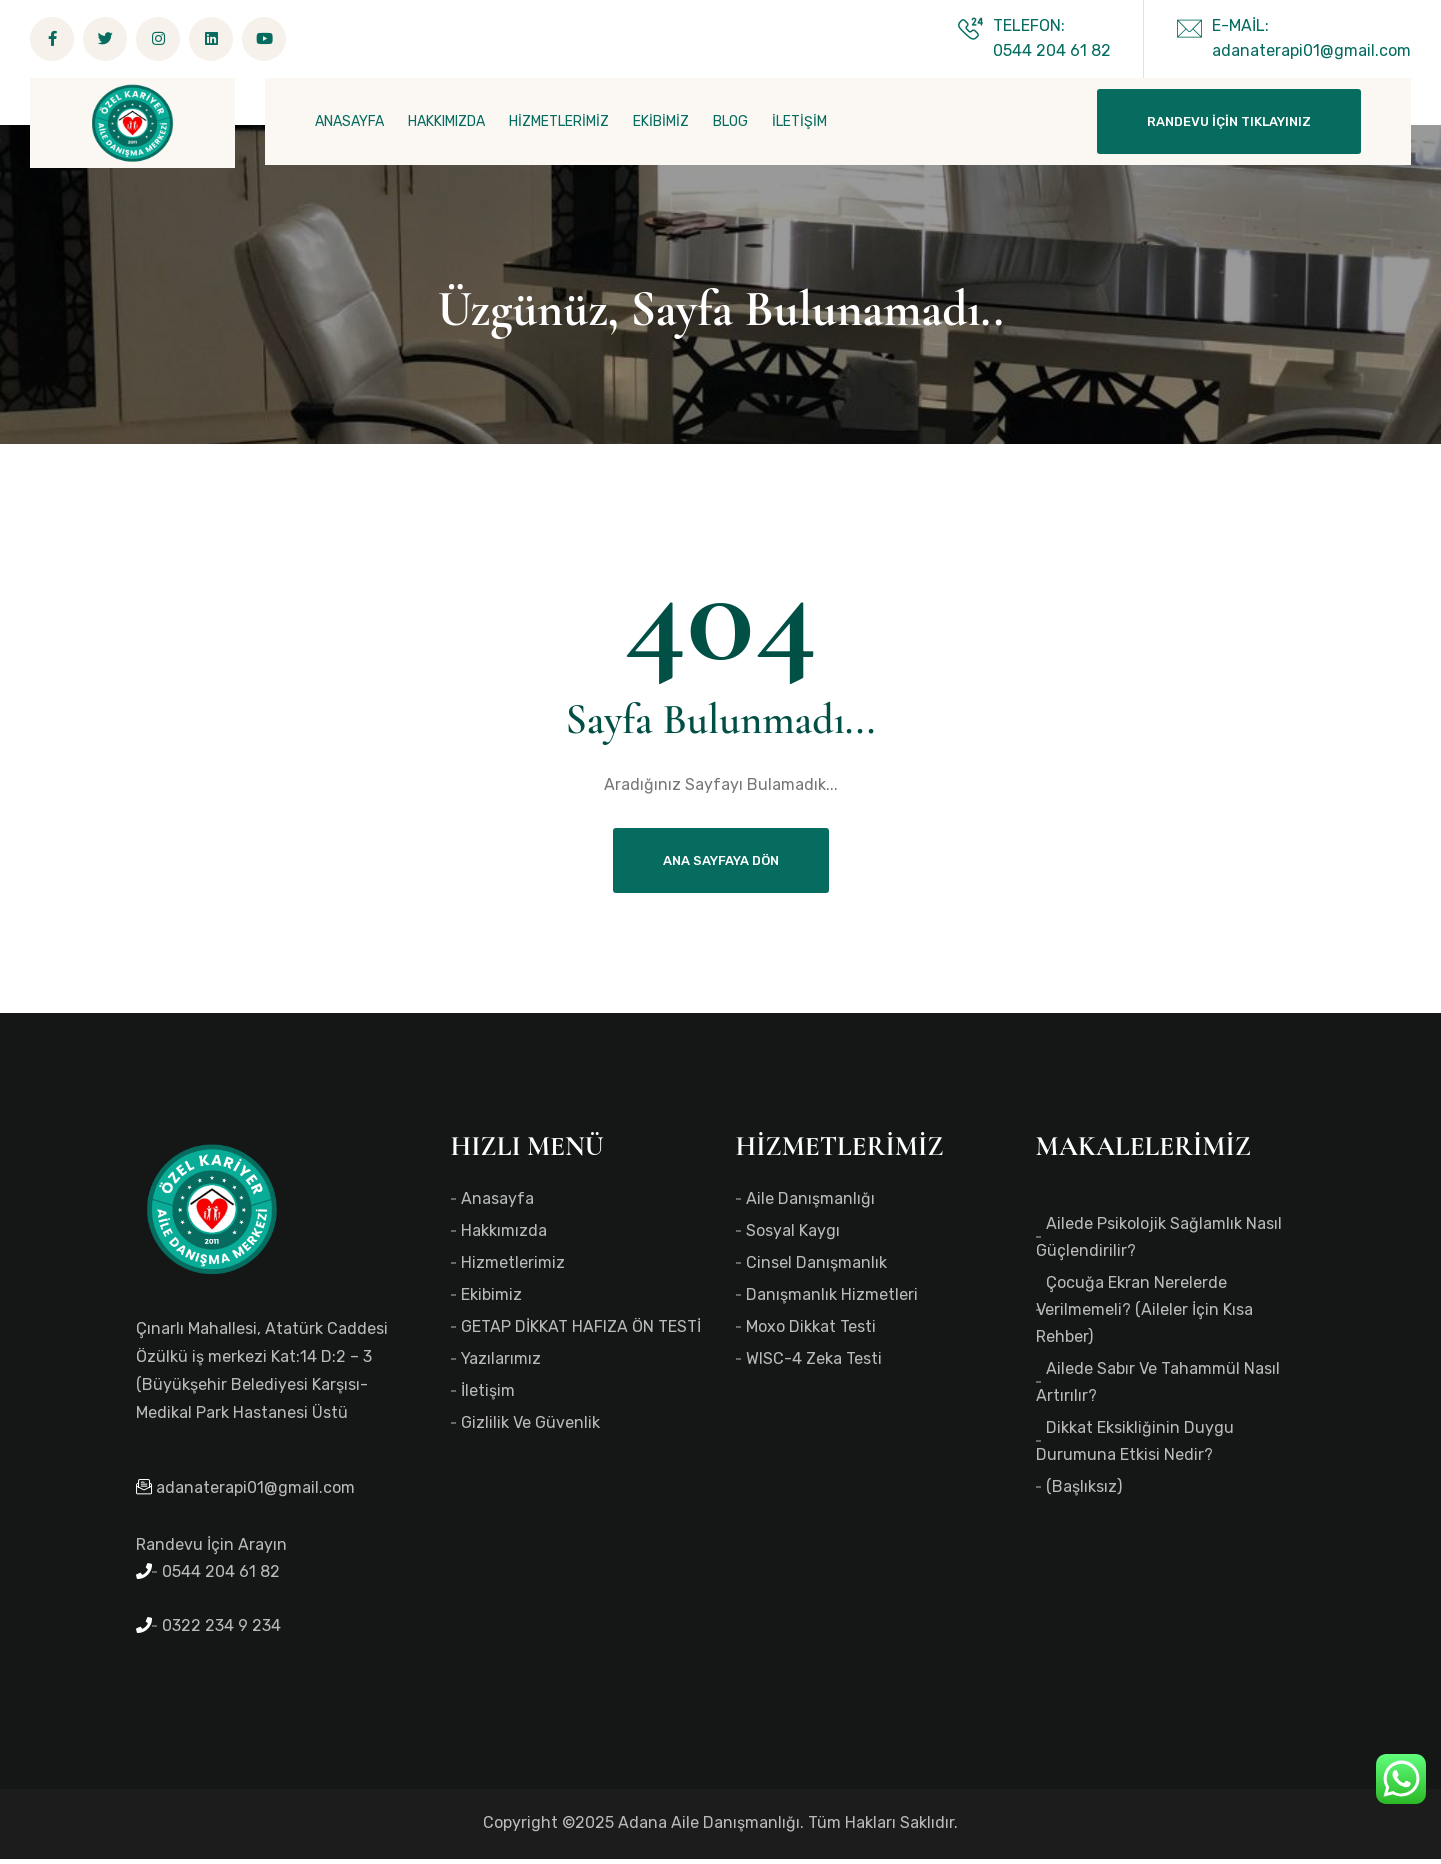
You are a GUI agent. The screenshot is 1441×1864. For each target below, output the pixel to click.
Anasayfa (497, 1203)
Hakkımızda (504, 1235)
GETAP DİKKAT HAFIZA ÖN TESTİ (581, 1331)
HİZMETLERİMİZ (559, 121)
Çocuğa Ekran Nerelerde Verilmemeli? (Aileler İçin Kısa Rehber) (1144, 1314)
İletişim (488, 1395)
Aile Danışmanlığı (810, 1203)
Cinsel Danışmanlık (816, 1267)
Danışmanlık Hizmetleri (832, 1299)
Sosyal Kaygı (793, 1235)
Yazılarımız (501, 1363)
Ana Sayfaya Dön (721, 865)
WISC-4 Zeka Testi (814, 1363)
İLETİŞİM (799, 121)
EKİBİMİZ (661, 121)
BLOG (730, 121)
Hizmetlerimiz (513, 1267)
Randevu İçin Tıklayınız (1229, 121)
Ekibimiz (491, 1299)
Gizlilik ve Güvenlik (530, 1427)
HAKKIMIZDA (446, 121)
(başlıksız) (1084, 1491)
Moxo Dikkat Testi (811, 1331)
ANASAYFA (349, 121)
